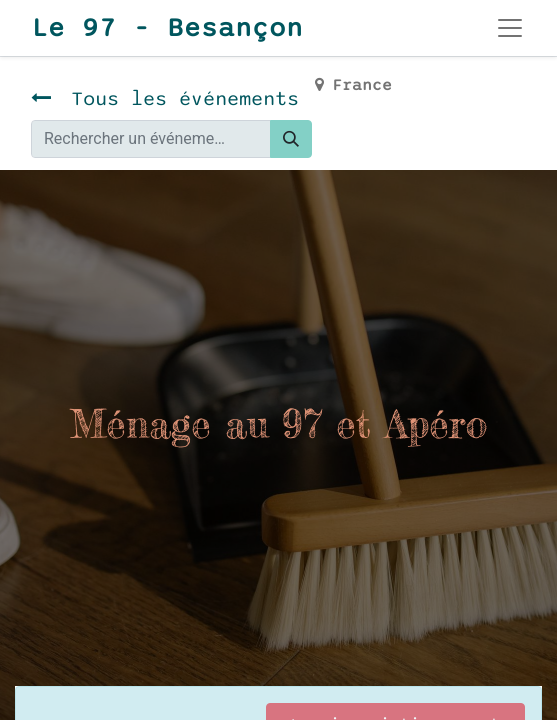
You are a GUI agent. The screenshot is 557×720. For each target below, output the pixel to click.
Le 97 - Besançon (167, 28)
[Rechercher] (291, 139)
